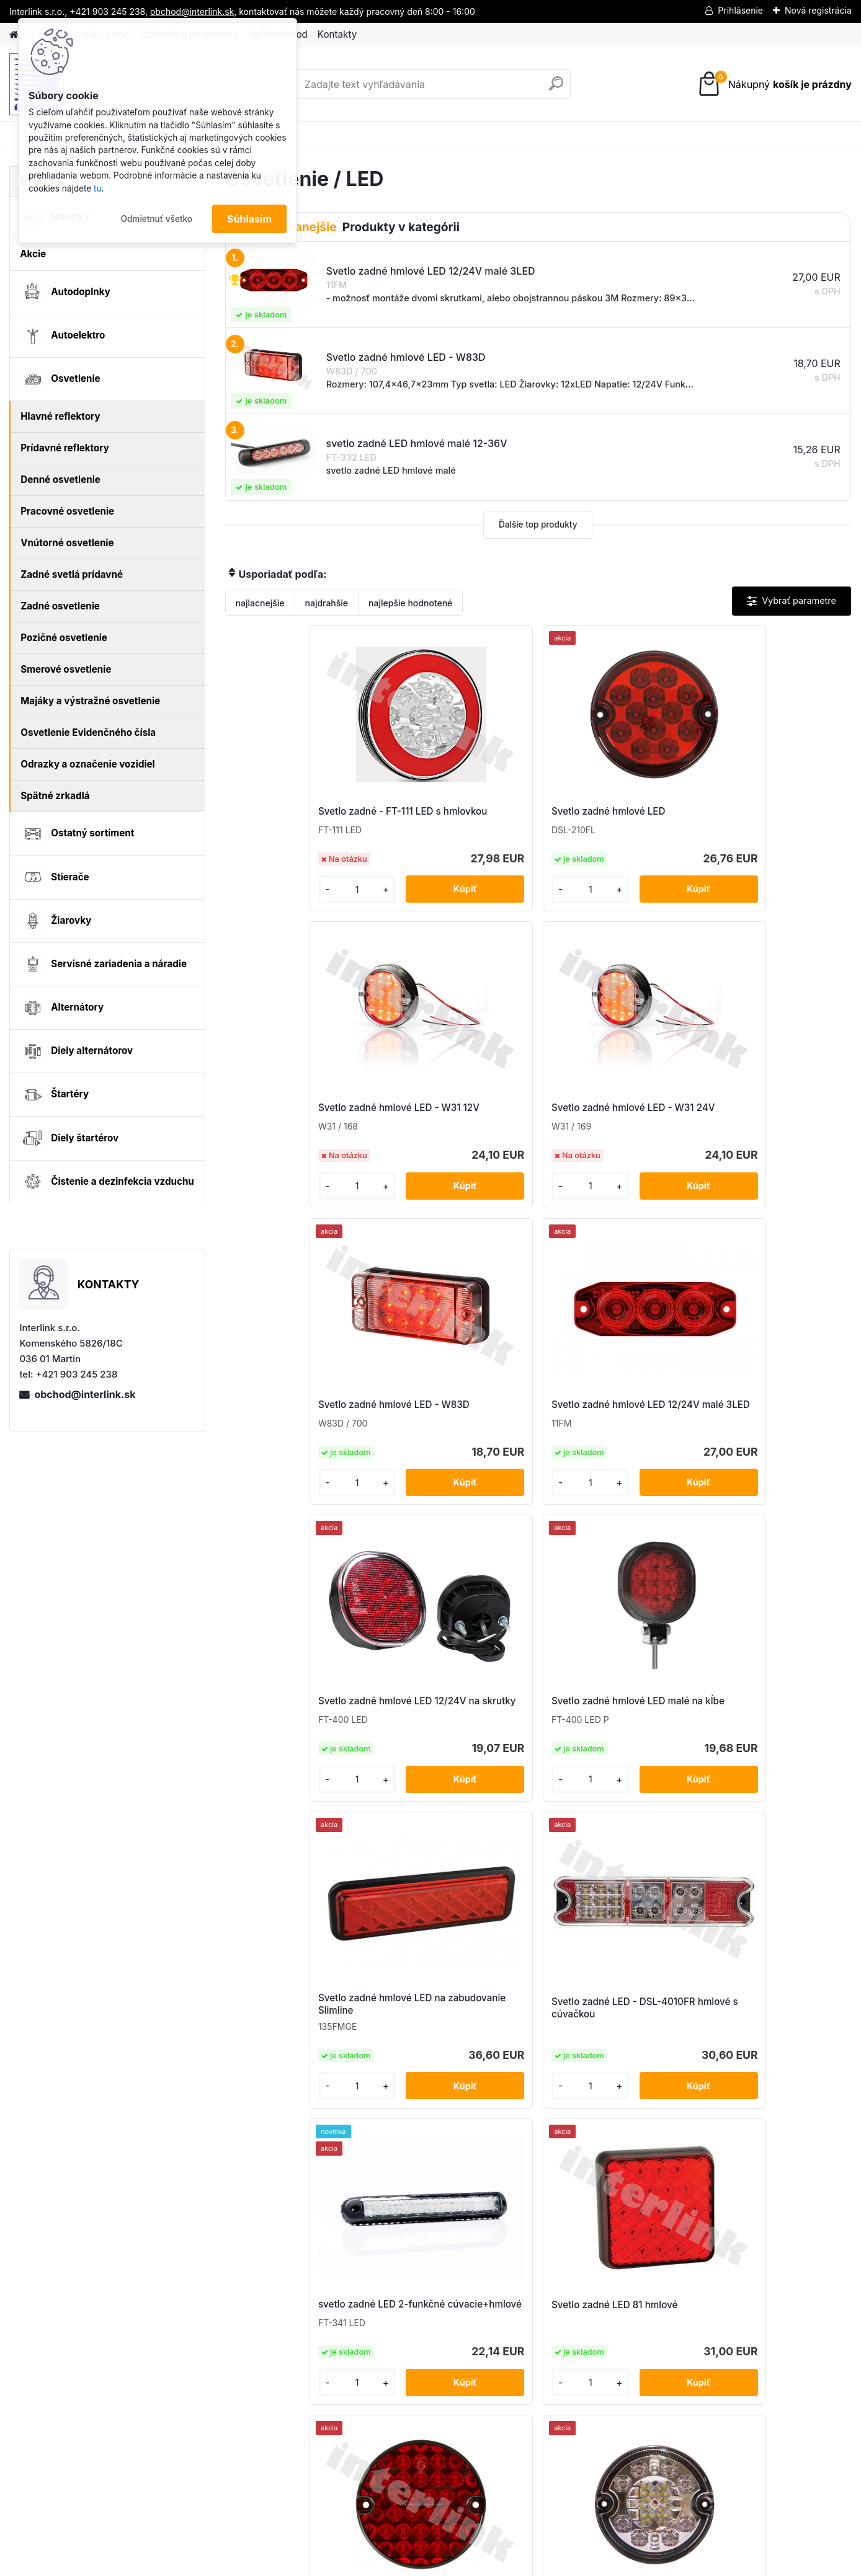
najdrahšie (327, 603)
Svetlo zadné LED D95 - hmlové (291, 1740)
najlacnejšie (260, 603)
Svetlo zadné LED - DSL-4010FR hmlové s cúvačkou (456, 1434)
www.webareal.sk (477, 2564)
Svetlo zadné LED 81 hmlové (771, 1428)
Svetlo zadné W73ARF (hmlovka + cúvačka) (523, 2044)
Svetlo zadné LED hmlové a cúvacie (456, 1737)
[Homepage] (13, 35)
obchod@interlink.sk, (193, 11)
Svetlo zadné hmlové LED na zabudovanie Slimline (301, 1431)
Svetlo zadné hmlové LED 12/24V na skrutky (608, 1124)
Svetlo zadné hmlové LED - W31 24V (768, 817)
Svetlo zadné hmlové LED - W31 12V (611, 817)
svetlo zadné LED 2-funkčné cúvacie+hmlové (615, 1431)
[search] (556, 88)
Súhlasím (249, 219)
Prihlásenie (740, 10)
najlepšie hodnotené (410, 603)
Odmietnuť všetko (156, 219)
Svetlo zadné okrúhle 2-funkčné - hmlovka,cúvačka (770, 1740)
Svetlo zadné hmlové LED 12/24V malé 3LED (452, 1124)
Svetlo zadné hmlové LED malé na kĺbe (764, 1124)
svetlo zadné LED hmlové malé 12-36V (607, 1737)
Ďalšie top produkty (538, 524)
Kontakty (337, 34)
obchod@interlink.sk (84, 1394)
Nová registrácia (818, 10)
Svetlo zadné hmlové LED (452, 814)
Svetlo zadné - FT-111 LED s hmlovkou (299, 817)
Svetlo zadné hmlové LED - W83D (298, 1124)
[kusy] (261, 899)
